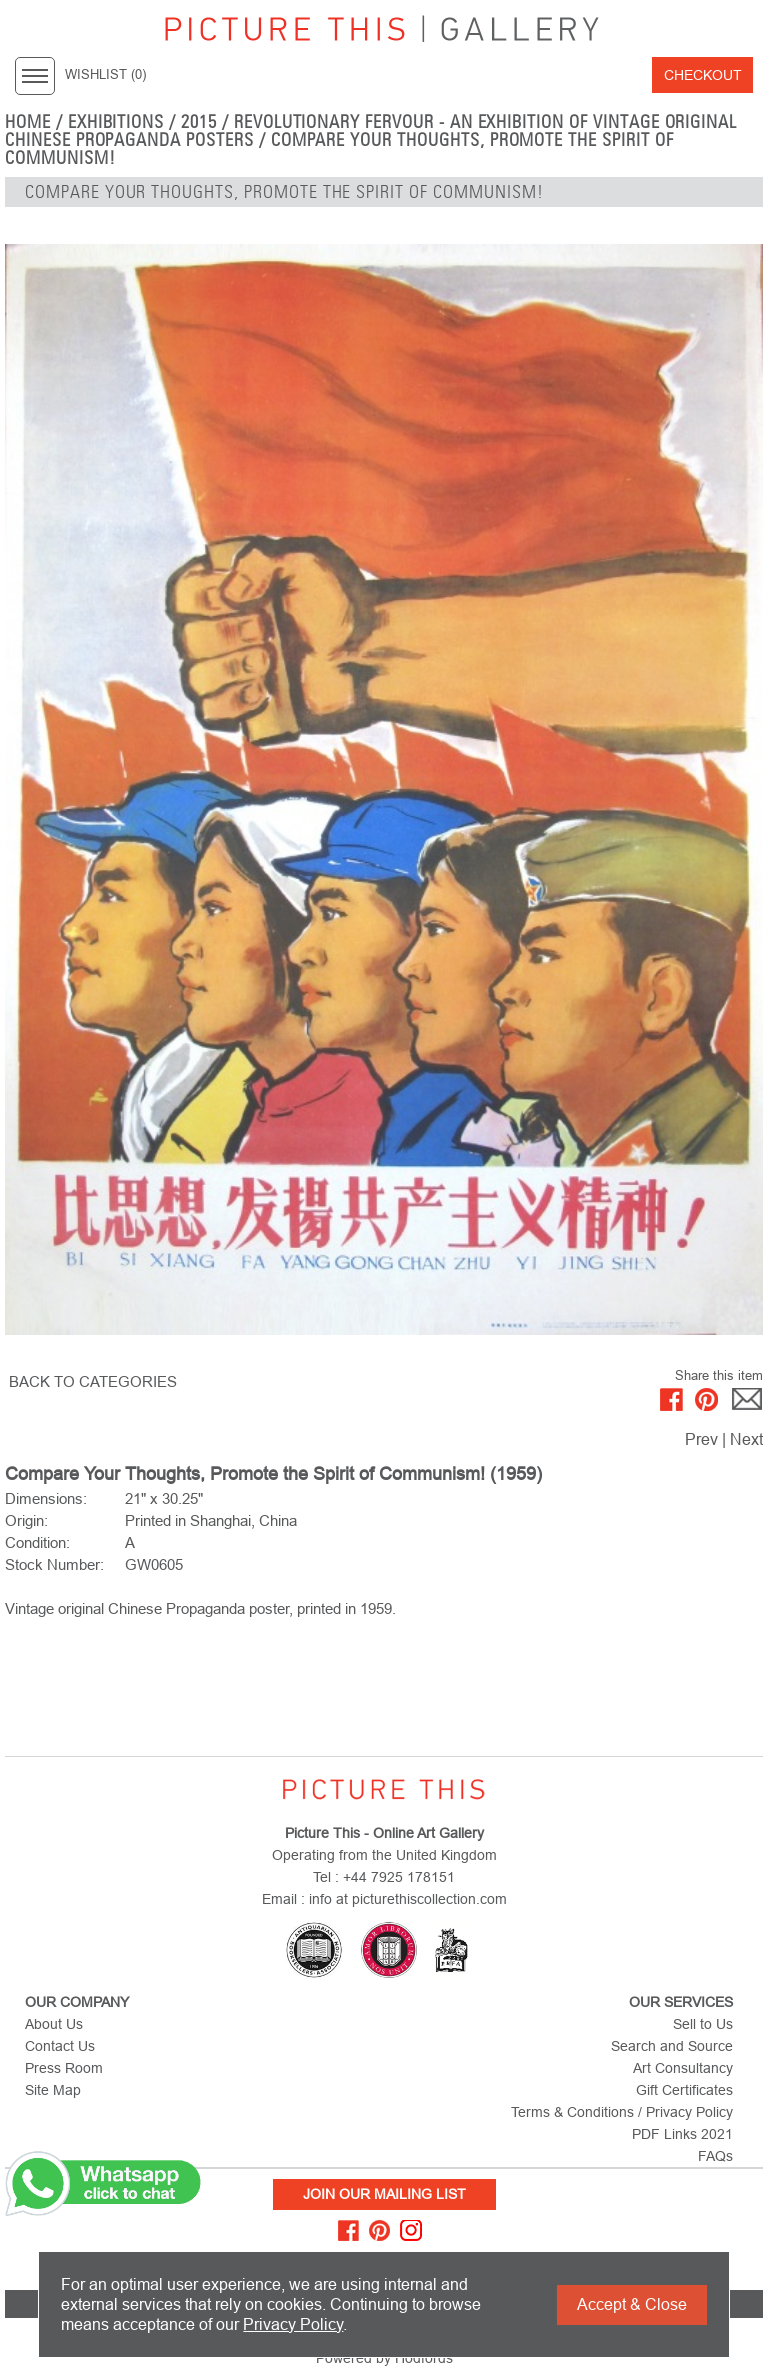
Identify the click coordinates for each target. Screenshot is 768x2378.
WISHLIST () (105, 75)
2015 (199, 122)
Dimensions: (46, 1498)
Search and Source (672, 2046)
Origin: (26, 1520)
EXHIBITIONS (116, 122)
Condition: (37, 1542)
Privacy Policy (293, 2324)
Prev (701, 1439)
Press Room (64, 2068)
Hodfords (424, 2358)
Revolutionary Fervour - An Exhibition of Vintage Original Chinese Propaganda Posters (371, 131)
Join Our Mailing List (384, 2194)
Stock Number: (54, 1564)
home (28, 122)
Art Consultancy (683, 2068)
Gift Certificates (684, 2090)
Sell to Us (703, 2024)
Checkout (703, 75)
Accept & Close (632, 2304)
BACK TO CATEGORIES (93, 1381)
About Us (54, 2024)
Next (746, 1439)
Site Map (53, 2090)
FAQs (715, 2156)
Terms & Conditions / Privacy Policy (622, 2112)
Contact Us (60, 2046)
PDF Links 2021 (682, 2134)
